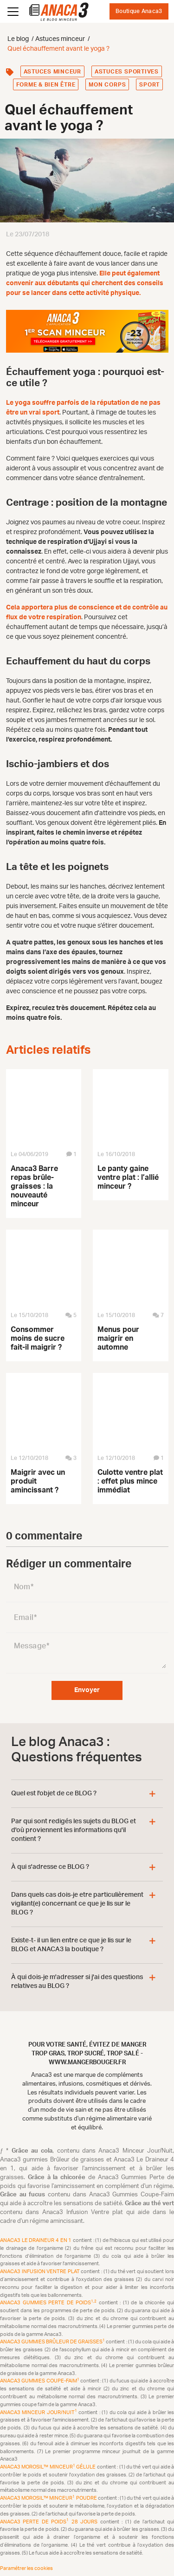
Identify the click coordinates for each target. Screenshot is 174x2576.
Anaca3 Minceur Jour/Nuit (39, 2412)
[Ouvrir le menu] (13, 11)
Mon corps (107, 84)
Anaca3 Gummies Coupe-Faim (40, 2380)
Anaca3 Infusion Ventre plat (40, 2271)
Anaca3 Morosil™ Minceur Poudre (49, 2498)
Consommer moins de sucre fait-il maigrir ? (37, 1338)
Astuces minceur (52, 71)
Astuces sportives (127, 71)
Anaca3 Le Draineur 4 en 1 (36, 2240)
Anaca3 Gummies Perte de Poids (49, 2302)
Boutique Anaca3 (139, 11)
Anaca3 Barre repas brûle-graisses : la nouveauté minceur (34, 1186)
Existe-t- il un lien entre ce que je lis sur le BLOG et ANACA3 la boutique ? (71, 1945)
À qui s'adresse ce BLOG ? (50, 1867)
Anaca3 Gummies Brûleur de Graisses (53, 2341)
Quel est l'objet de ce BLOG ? (54, 1793)
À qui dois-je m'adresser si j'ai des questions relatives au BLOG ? (77, 1981)
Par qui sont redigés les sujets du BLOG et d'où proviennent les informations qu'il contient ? (73, 1830)
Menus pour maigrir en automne (118, 1338)
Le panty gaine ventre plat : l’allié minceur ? (128, 1177)
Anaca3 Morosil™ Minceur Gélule (48, 2466)
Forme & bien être (46, 84)
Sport (149, 84)
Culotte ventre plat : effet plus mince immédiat (130, 1481)
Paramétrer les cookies (26, 2568)
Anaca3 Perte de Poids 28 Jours (50, 2521)
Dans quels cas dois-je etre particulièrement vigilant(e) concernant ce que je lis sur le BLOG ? (77, 1904)
